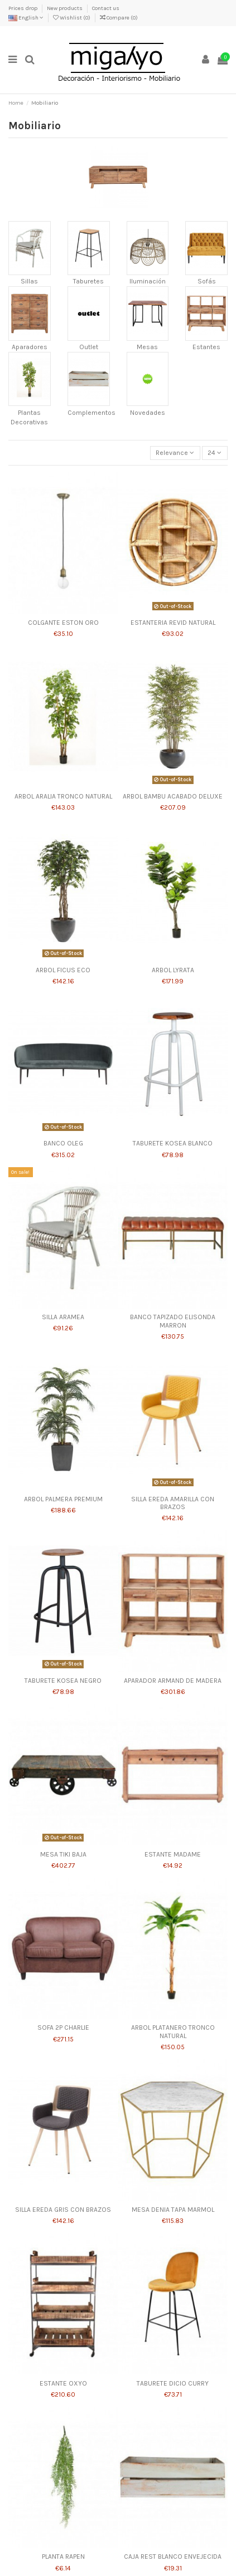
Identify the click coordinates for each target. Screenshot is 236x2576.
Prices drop (23, 8)
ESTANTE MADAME (173, 1854)
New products (65, 8)
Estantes (206, 347)
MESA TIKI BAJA (63, 1854)
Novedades (147, 413)
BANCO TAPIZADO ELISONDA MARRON (172, 1321)
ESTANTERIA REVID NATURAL (173, 622)
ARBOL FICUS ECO (63, 970)
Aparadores (29, 347)
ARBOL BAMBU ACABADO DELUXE (173, 796)
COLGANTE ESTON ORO (63, 622)
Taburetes (88, 281)
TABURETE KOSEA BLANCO (173, 1143)
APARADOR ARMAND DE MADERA (172, 1680)
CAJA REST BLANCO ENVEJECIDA (172, 2556)
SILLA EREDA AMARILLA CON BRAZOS (172, 1503)
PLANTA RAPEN (63, 2556)
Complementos (91, 413)
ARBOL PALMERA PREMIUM (63, 1499)
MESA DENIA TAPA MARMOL (173, 2209)
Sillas (29, 281)
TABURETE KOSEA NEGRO (63, 1680)
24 (214, 453)
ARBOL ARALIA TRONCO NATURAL (63, 796)
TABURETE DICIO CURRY (173, 2383)
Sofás (207, 281)
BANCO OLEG (63, 1143)
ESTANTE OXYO (63, 2383)
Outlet (88, 347)
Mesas (147, 347)
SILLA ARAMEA (63, 1317)
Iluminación (147, 281)
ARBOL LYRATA (173, 970)
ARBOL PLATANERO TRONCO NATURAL (173, 2031)
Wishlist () (72, 17)
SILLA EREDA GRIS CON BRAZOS (63, 2209)
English (26, 17)
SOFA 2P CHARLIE (63, 2027)
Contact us (105, 8)
